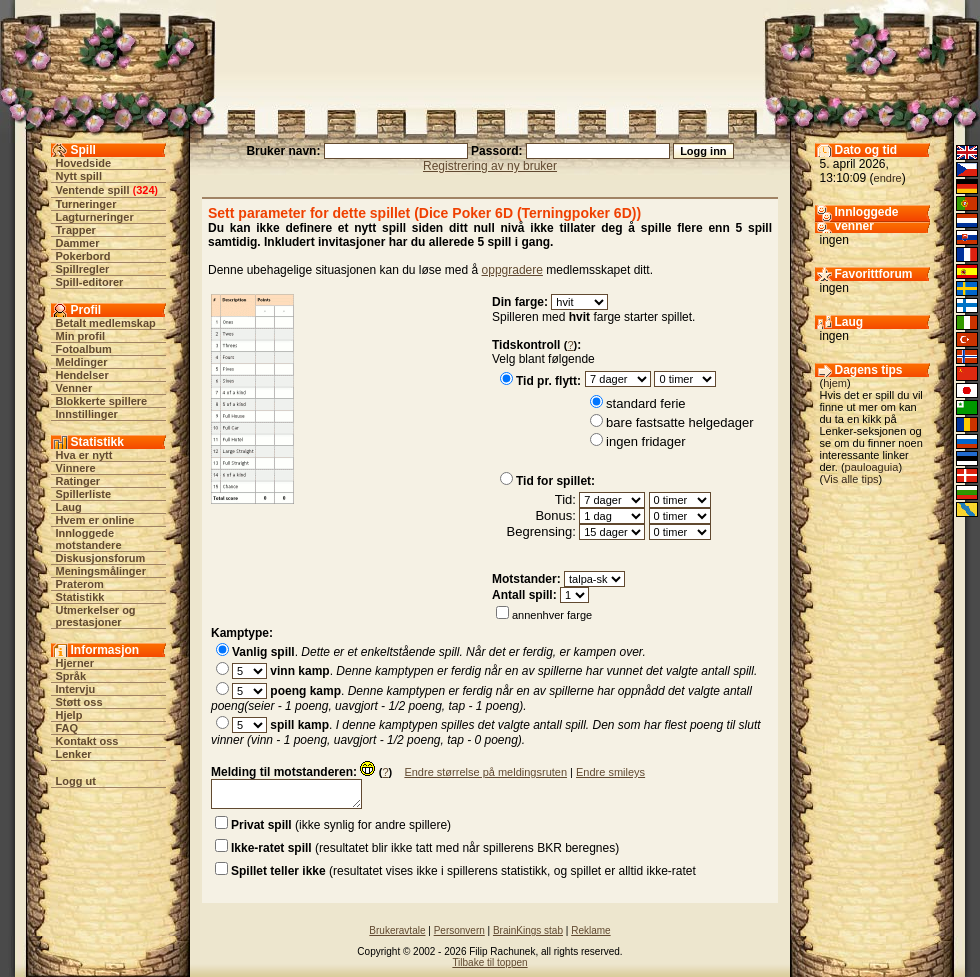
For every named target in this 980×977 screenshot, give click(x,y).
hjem (835, 383)
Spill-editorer (90, 282)
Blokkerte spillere (102, 401)
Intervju (76, 689)
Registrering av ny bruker (490, 166)
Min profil (81, 336)
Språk (71, 676)
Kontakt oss (87, 741)
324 (145, 190)
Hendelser (82, 375)
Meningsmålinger (101, 571)
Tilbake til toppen (489, 962)
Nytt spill (79, 176)
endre (888, 178)
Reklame (590, 930)
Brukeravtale (397, 930)
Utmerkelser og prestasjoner (96, 616)
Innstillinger (87, 414)
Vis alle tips (850, 479)
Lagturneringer (95, 217)
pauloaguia (872, 467)
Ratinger (78, 481)
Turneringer (86, 204)
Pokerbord (83, 256)
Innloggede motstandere (89, 539)
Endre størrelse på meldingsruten (485, 772)
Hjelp (69, 715)
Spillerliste (84, 494)
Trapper (76, 230)
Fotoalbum (84, 349)
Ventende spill (93, 190)
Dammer (78, 243)
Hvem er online (95, 520)
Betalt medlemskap (106, 323)
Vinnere (76, 468)
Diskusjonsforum (101, 558)
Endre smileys (610, 772)
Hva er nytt (84, 455)
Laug (69, 507)
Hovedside (84, 163)
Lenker (74, 754)
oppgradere (512, 270)
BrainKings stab (528, 930)
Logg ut (76, 781)
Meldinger (82, 362)
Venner (74, 388)
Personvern (459, 930)
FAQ (67, 728)
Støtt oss (79, 702)
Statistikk (80, 597)
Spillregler (83, 269)
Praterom (80, 584)
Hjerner (75, 663)
